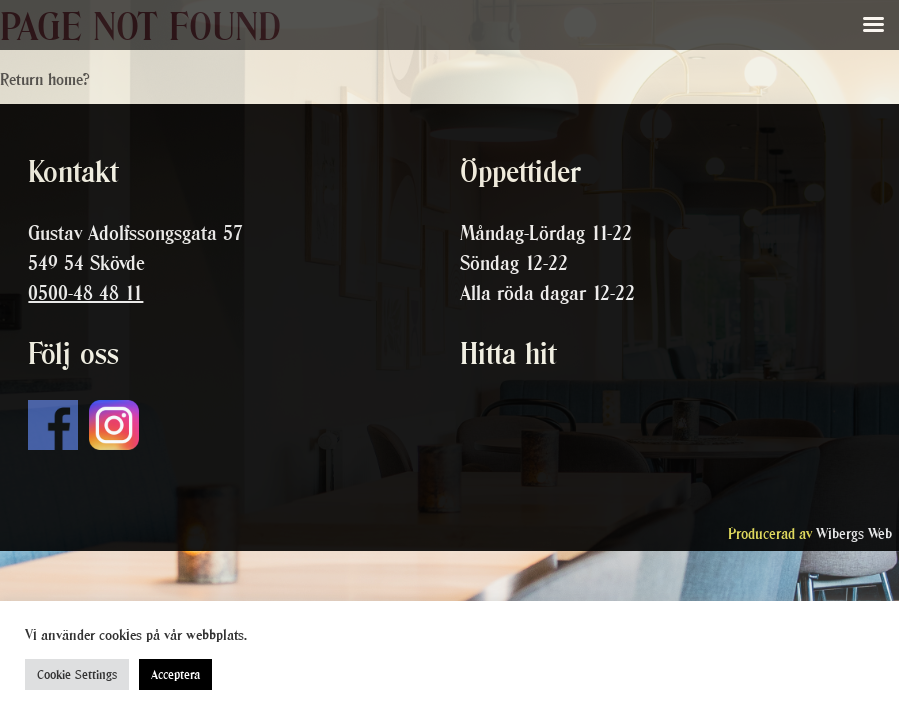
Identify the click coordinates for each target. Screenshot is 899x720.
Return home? (45, 79)
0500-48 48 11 (85, 293)
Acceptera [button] (175, 674)
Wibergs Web (854, 533)
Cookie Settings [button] (77, 674)
